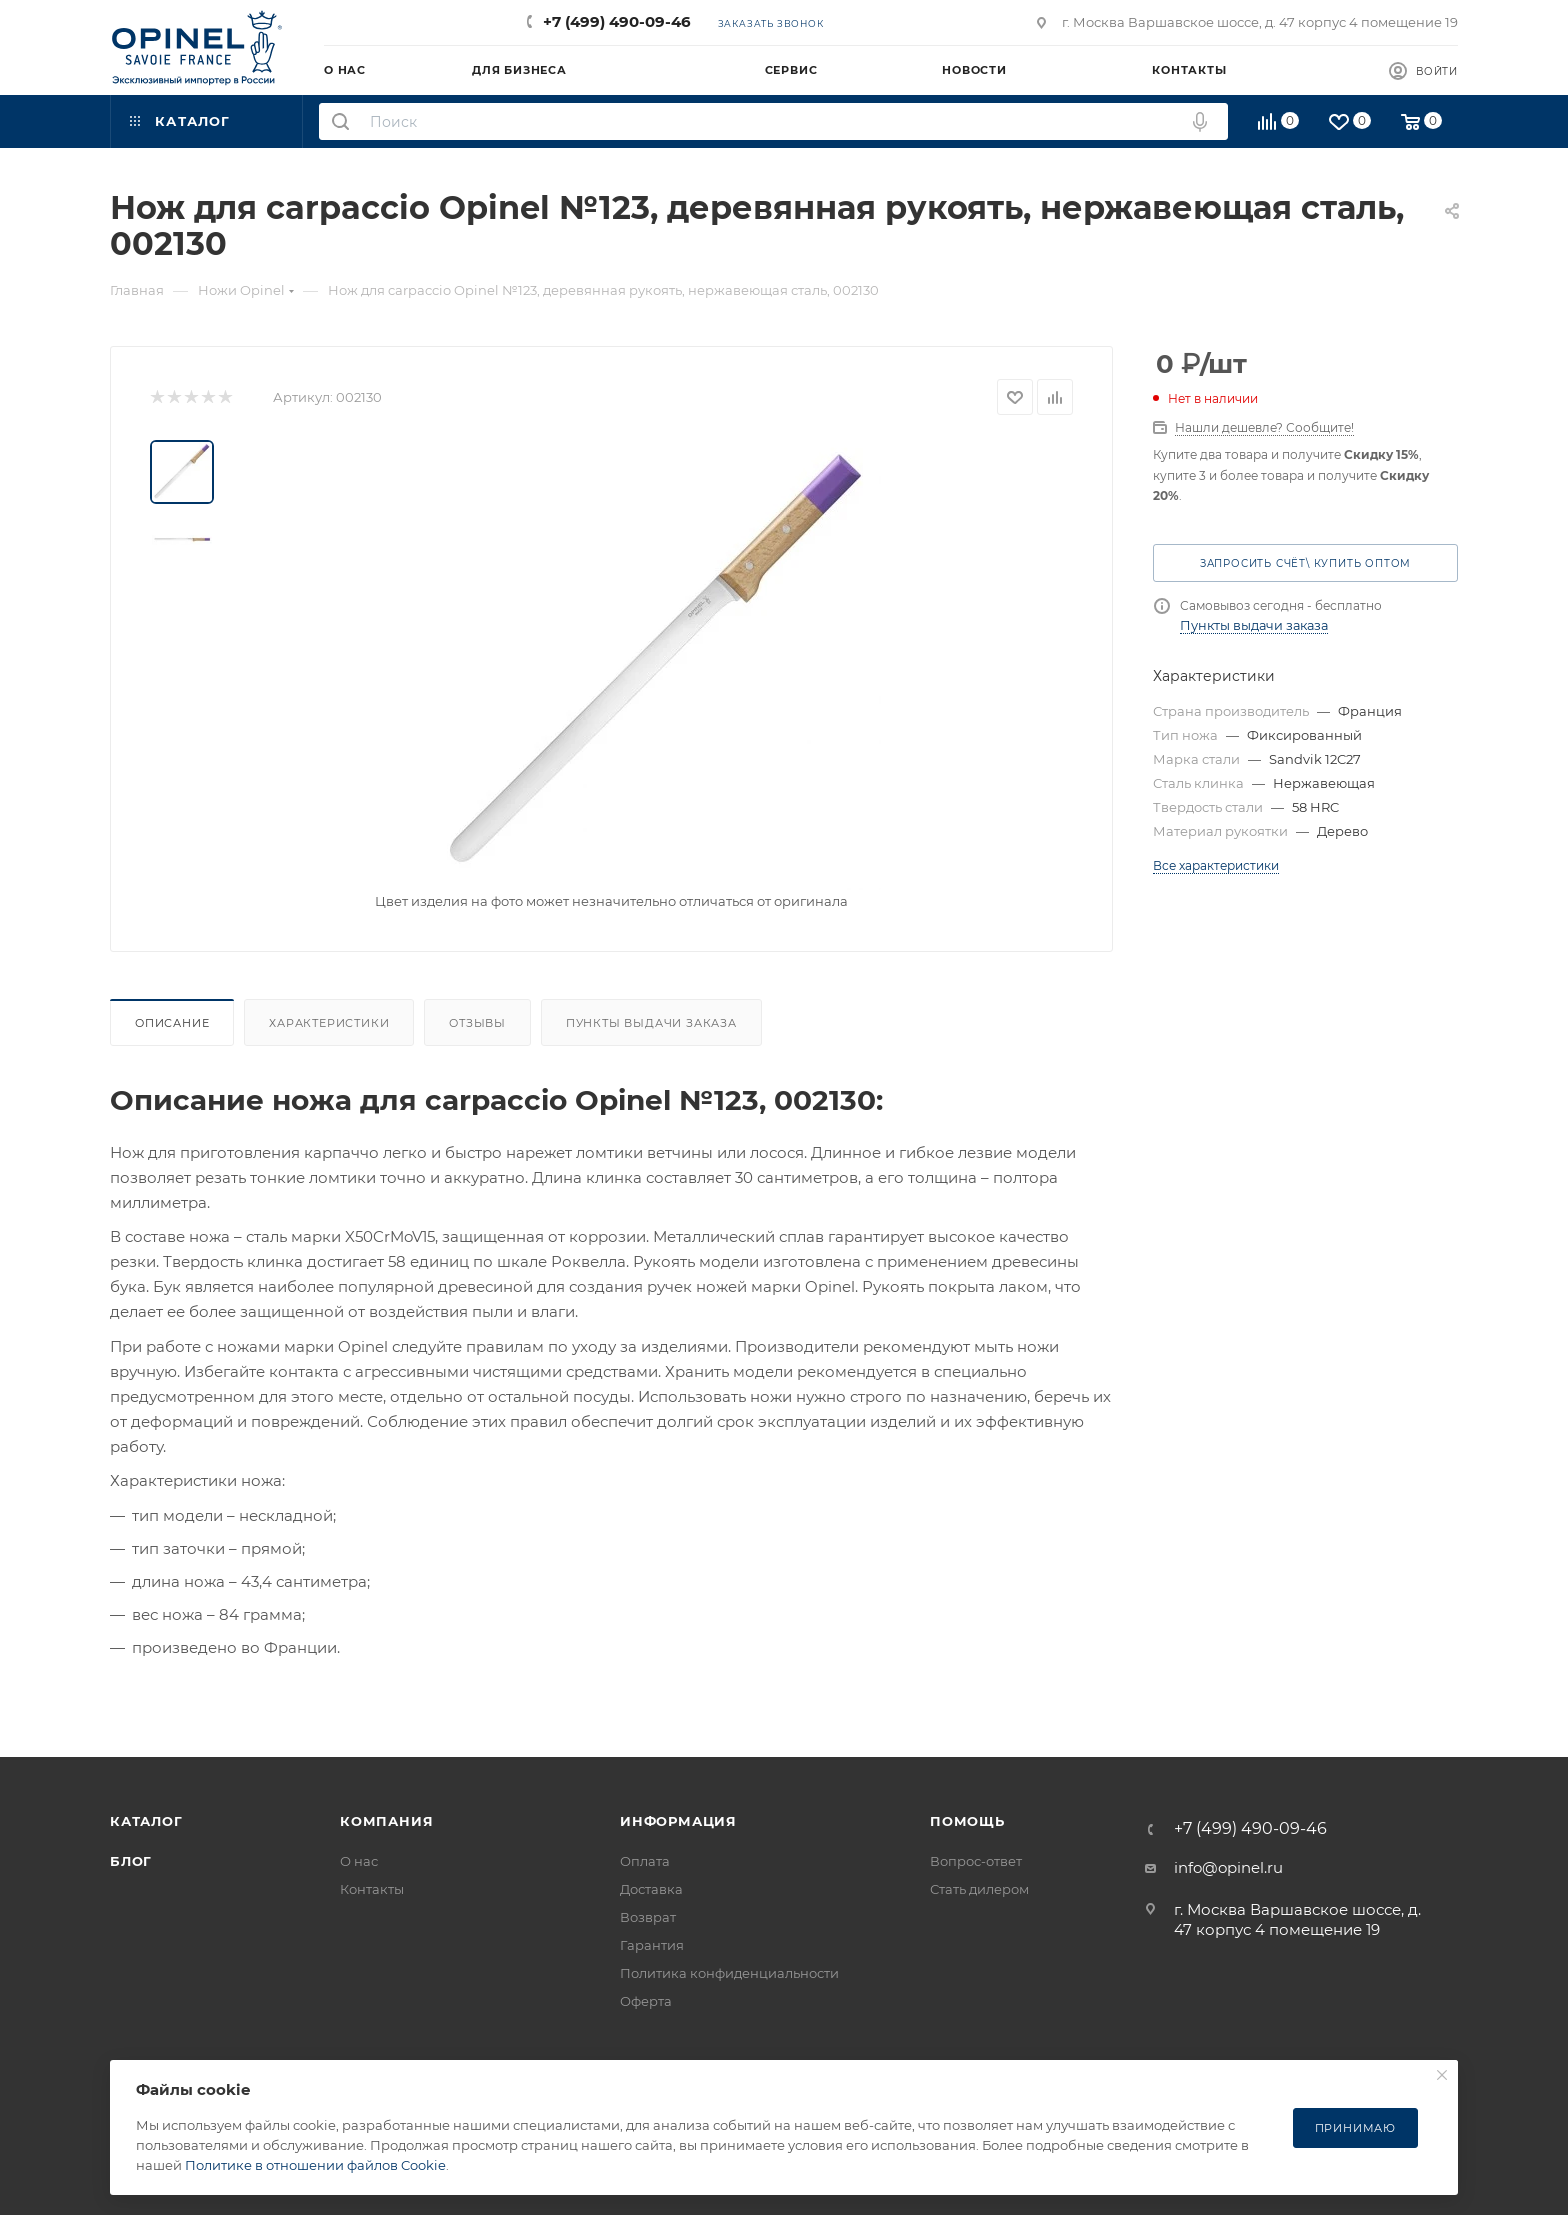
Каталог (146, 1821)
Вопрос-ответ (976, 1861)
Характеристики (329, 1023)
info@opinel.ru (1228, 1867)
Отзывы (477, 1023)
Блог (131, 1861)
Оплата (645, 1861)
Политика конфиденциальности (729, 1973)
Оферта (646, 2001)
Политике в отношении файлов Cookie (315, 2165)
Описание (172, 1023)
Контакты (372, 1889)
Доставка (651, 1889)
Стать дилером (979, 1889)
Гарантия (652, 1945)
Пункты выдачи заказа (651, 1023)
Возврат (648, 1917)
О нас (359, 1861)
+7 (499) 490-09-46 (617, 21)
